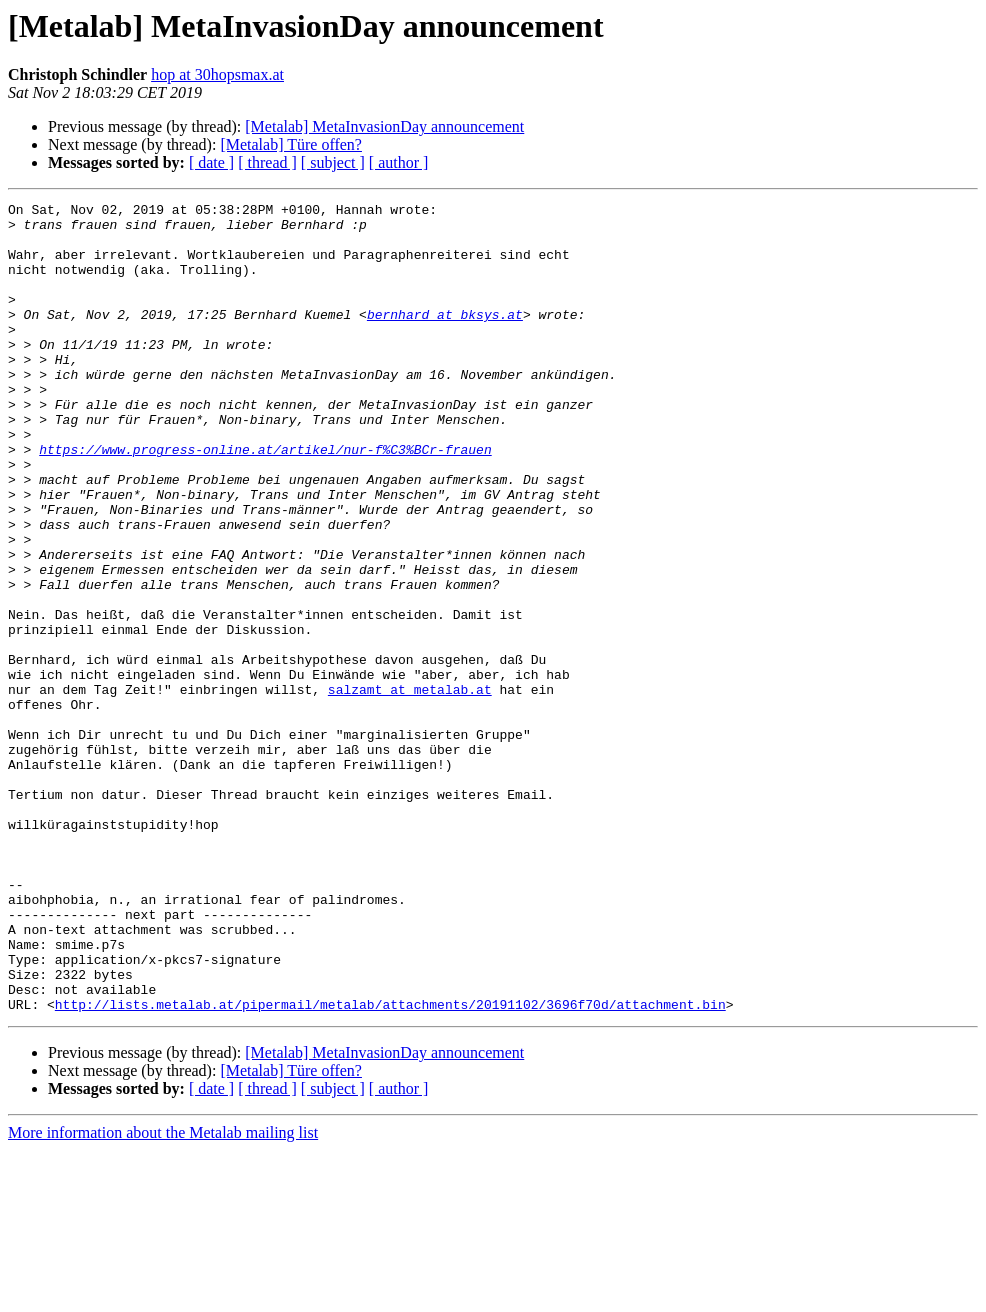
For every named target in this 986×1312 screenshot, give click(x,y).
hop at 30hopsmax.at (217, 74)
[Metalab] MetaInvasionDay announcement (384, 126)
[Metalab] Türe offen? (291, 144)
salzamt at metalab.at (410, 788)
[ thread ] (267, 162)
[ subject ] (333, 162)
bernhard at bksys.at (445, 338)
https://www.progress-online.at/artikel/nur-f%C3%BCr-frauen (265, 500)
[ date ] (211, 162)
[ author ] (399, 162)
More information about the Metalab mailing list (163, 1294)
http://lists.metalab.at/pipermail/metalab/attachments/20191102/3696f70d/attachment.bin (390, 1166)
